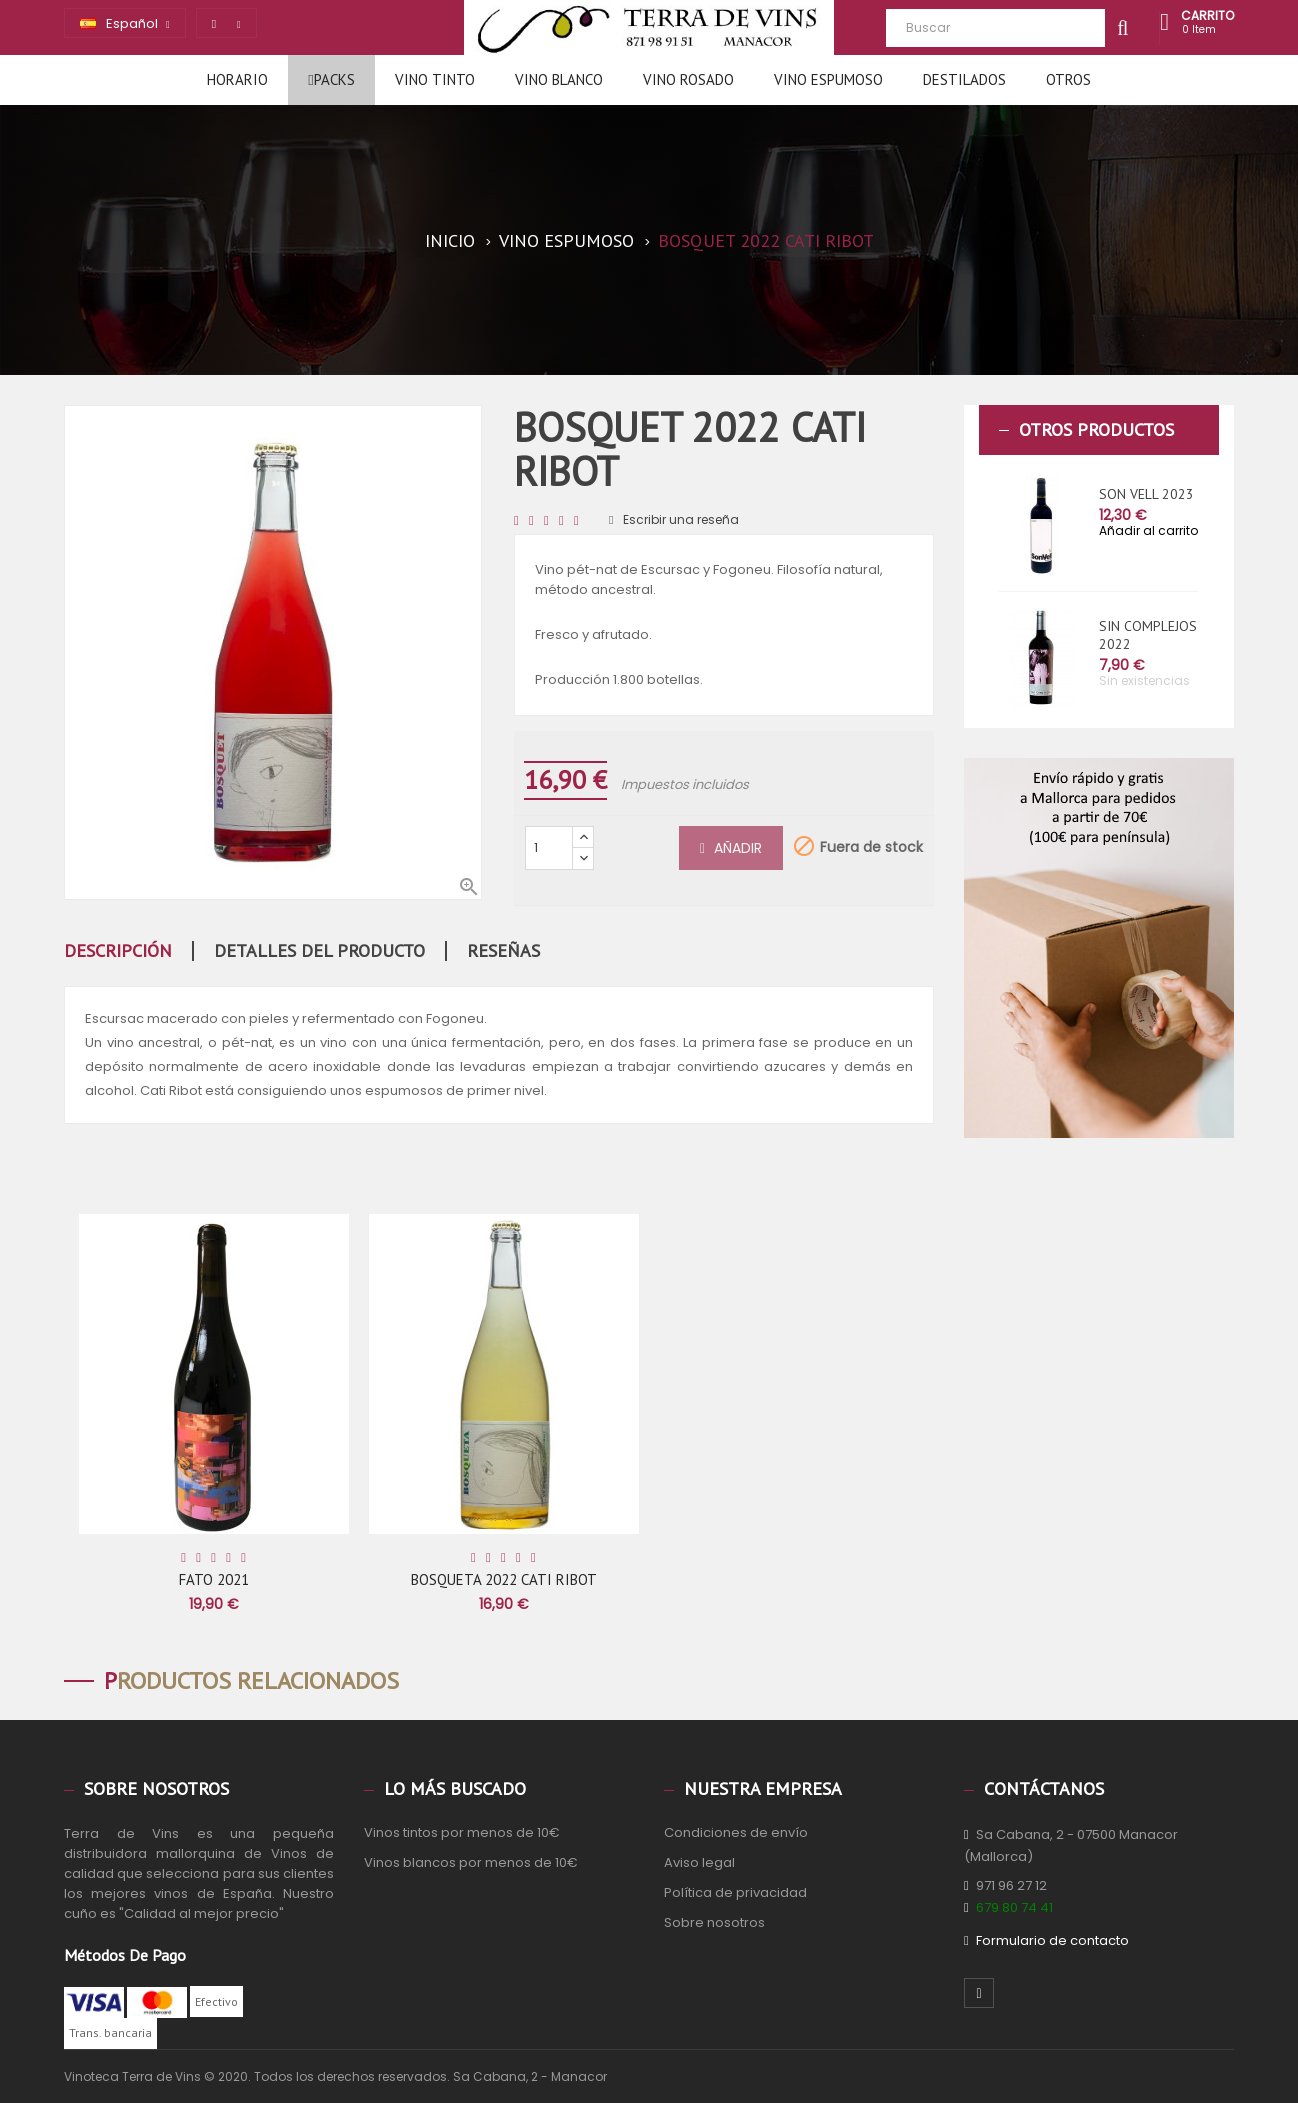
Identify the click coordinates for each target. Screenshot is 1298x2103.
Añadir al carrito (1148, 530)
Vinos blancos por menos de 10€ (471, 1862)
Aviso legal (699, 1862)
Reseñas (503, 951)
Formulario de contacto (1052, 1940)
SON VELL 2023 (1146, 494)
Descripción (118, 951)
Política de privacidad (735, 1892)
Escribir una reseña (674, 519)
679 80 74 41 (1014, 1907)
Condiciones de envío (736, 1832)
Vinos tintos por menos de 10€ (462, 1832)
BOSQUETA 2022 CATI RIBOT (504, 1579)
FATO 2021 (214, 1579)
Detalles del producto (319, 951)
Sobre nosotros (714, 1922)
